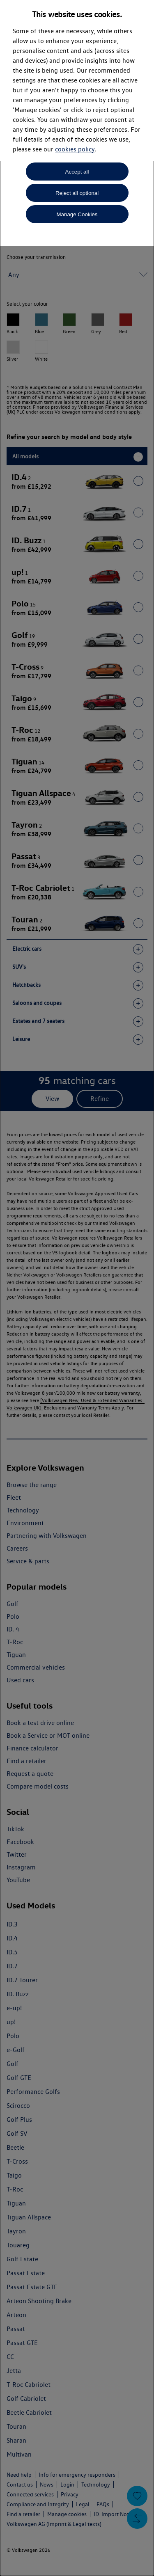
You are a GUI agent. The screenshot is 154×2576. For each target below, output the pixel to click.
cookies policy (74, 149)
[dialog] (77, 1288)
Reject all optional (77, 193)
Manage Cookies (76, 214)
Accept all (77, 172)
